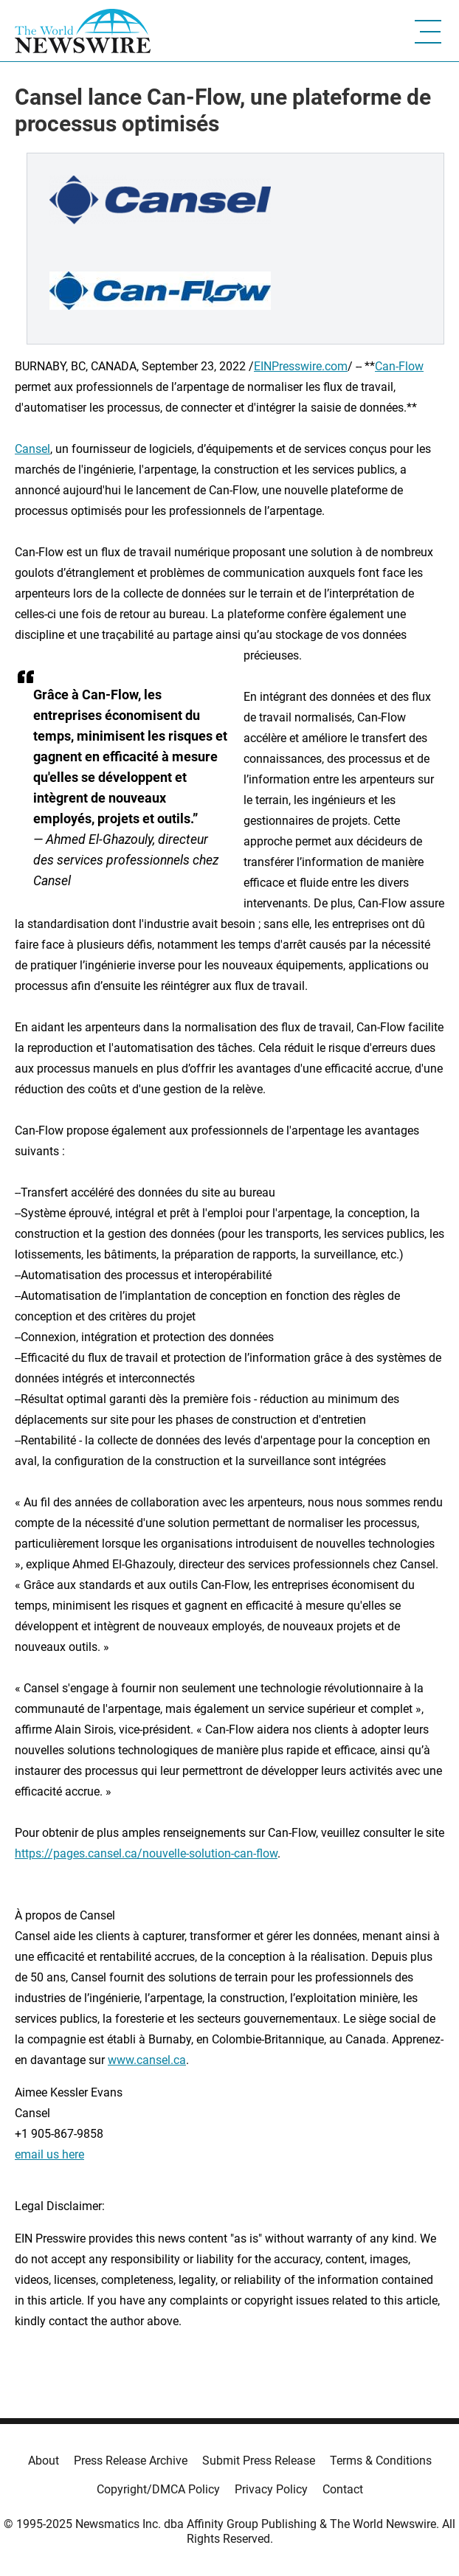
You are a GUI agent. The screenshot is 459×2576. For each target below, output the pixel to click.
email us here (49, 2154)
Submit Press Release (258, 2461)
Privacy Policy (271, 2489)
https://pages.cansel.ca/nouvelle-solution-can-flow (146, 1853)
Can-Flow (399, 366)
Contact (342, 2489)
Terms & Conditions (381, 2461)
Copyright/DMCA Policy (158, 2489)
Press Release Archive (130, 2461)
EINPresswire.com (301, 366)
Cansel (32, 449)
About (43, 2461)
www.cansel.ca (147, 2060)
